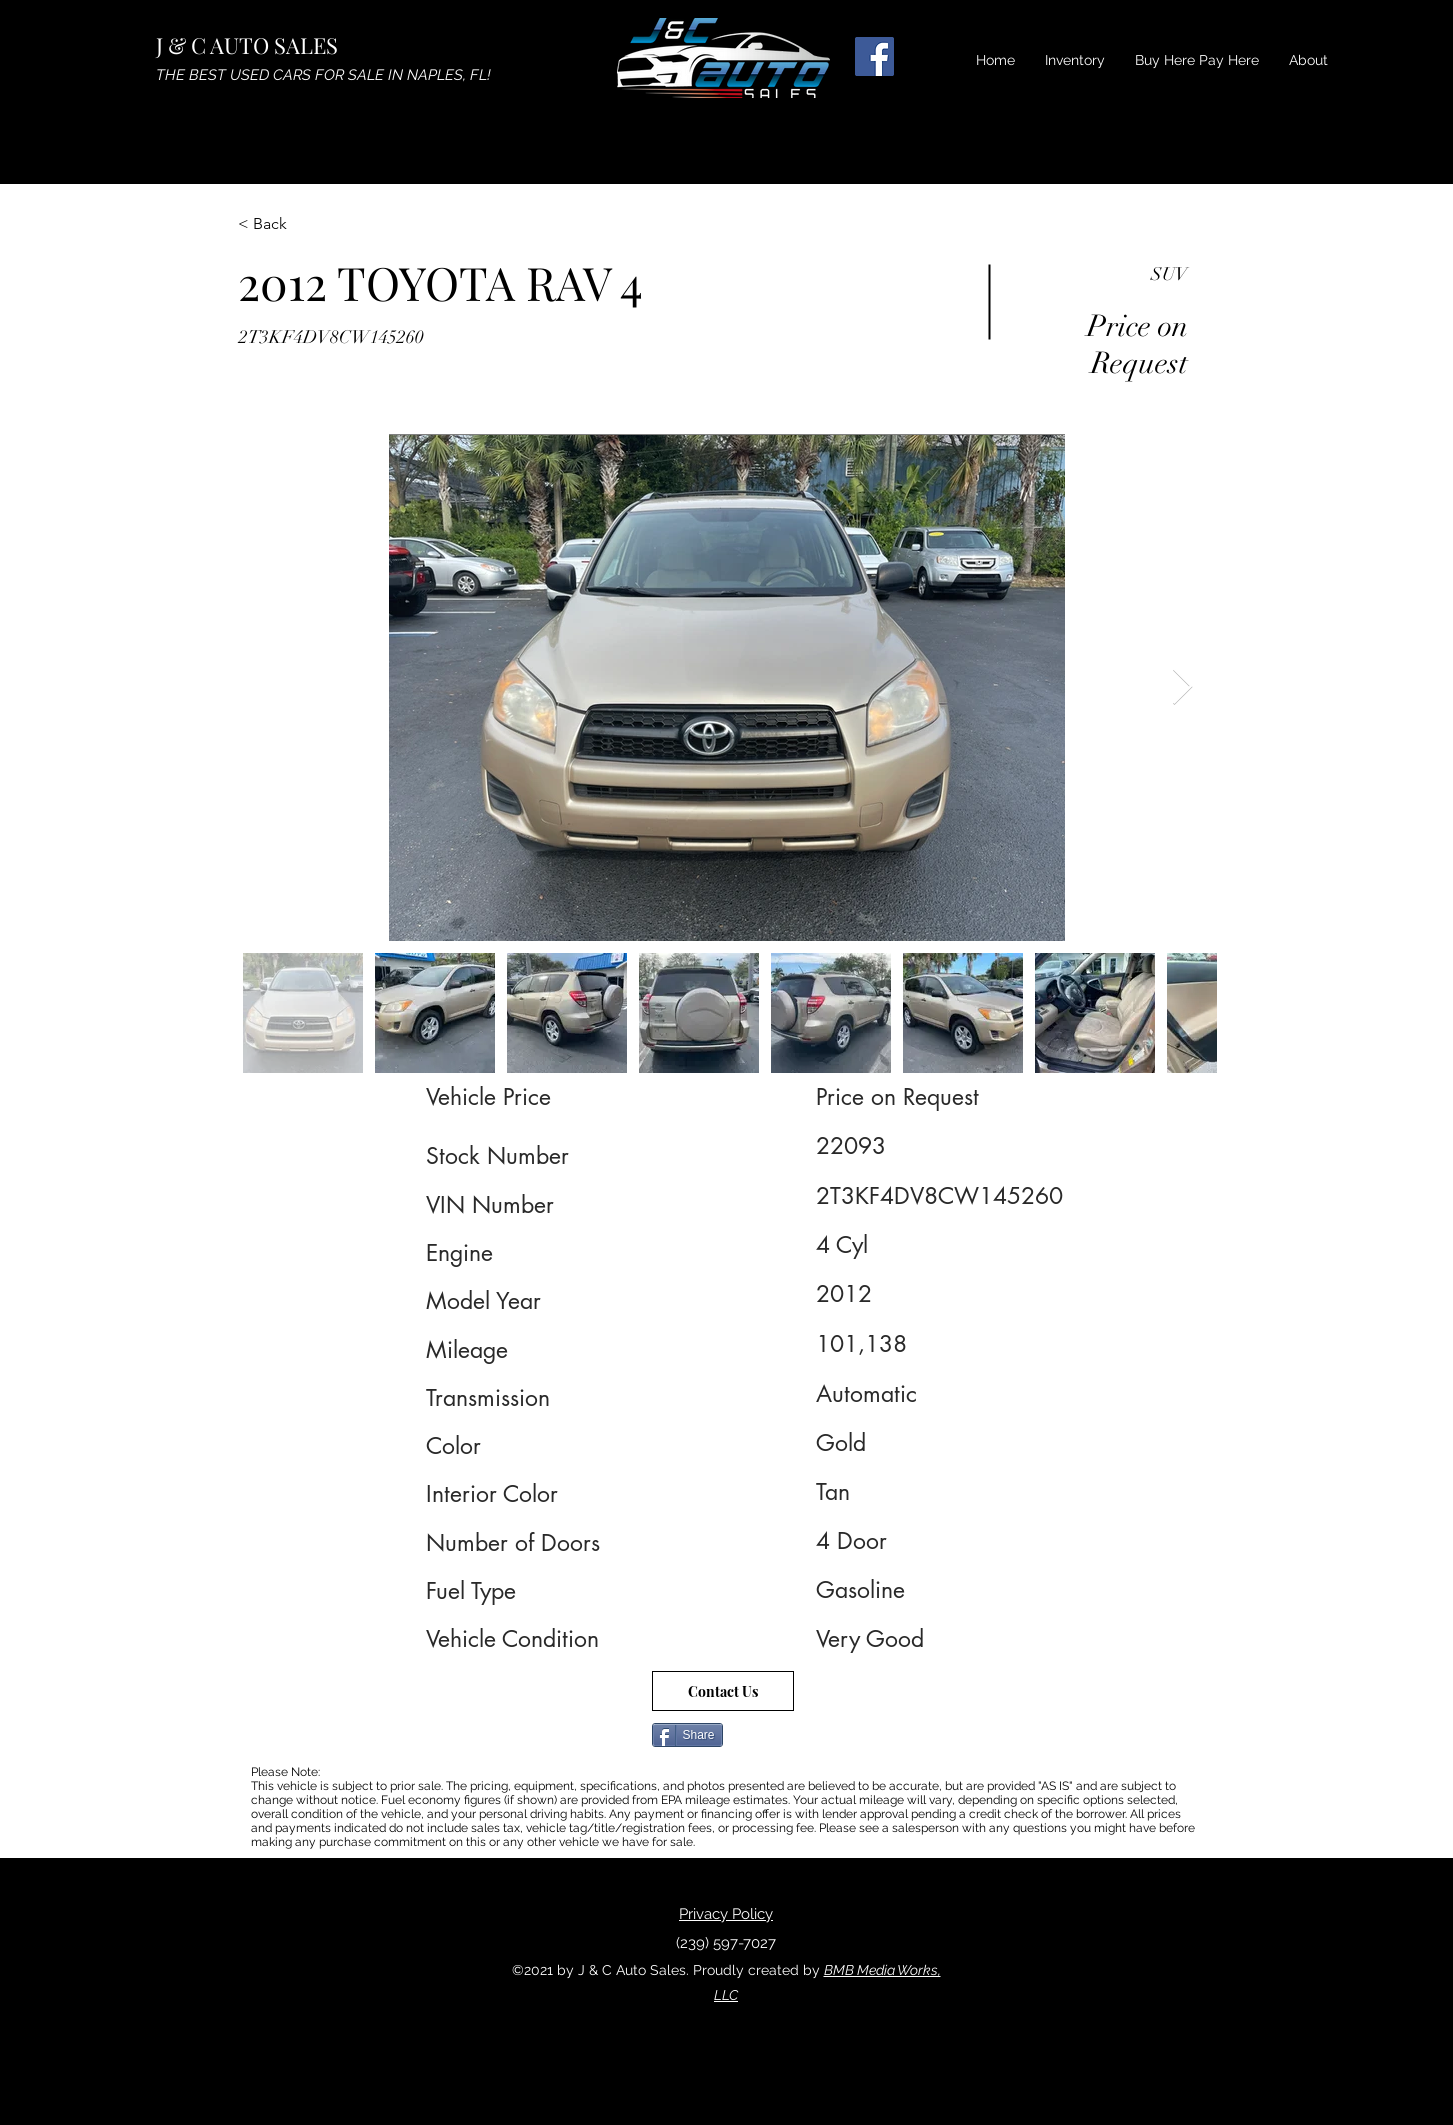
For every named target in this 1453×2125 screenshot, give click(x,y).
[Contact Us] (723, 1691)
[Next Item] (1182, 687)
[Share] (687, 1735)
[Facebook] (874, 56)
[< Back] (309, 224)
